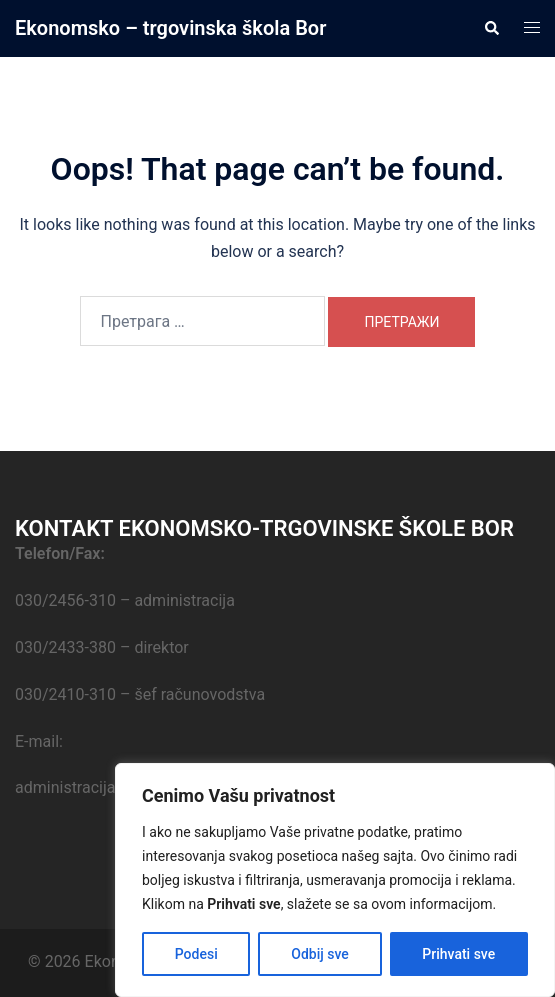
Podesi (196, 954)
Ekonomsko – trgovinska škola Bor (170, 28)
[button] (491, 28)
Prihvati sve (458, 954)
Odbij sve (320, 954)
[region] (335, 880)
